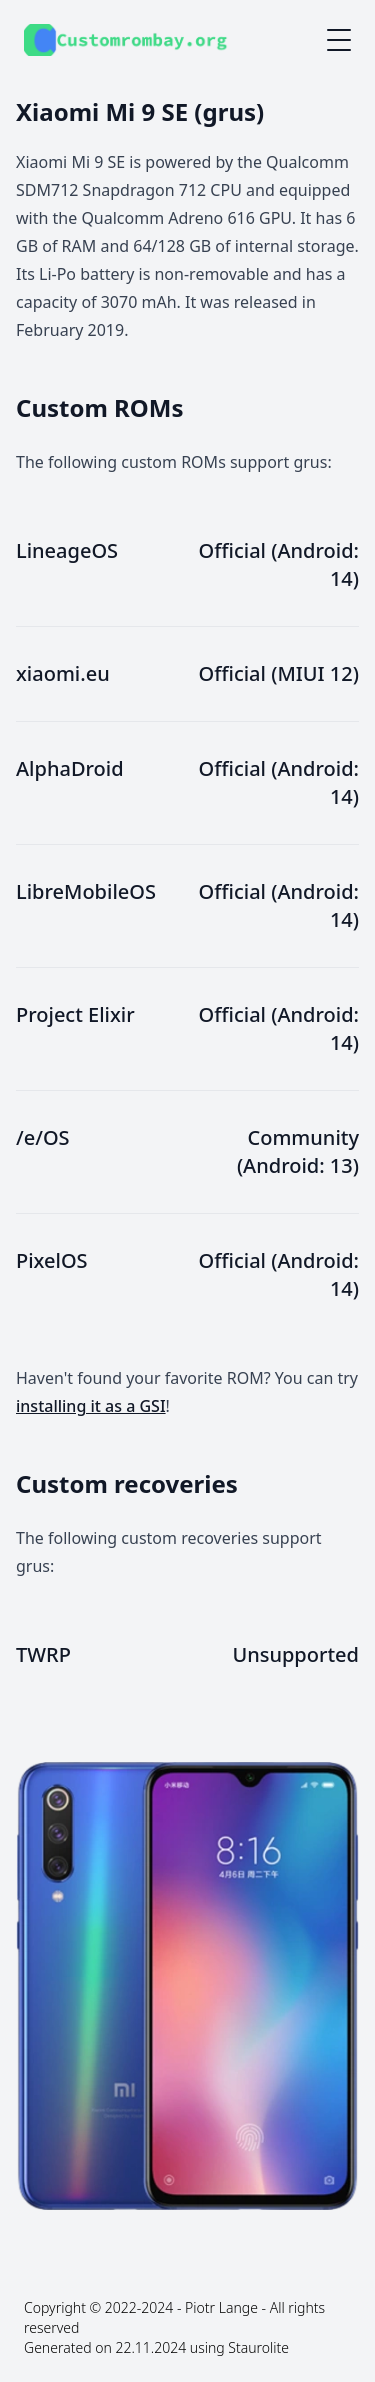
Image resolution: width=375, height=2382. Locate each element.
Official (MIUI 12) (279, 673)
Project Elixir (75, 1014)
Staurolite (258, 2347)
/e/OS (43, 1137)
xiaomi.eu (63, 673)
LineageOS (67, 550)
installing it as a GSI (91, 1406)
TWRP (43, 1654)
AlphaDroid (70, 768)
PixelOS (52, 1260)
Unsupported (295, 1654)
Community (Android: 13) (298, 1151)
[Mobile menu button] (339, 40)
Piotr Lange (221, 2307)
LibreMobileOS (86, 891)
